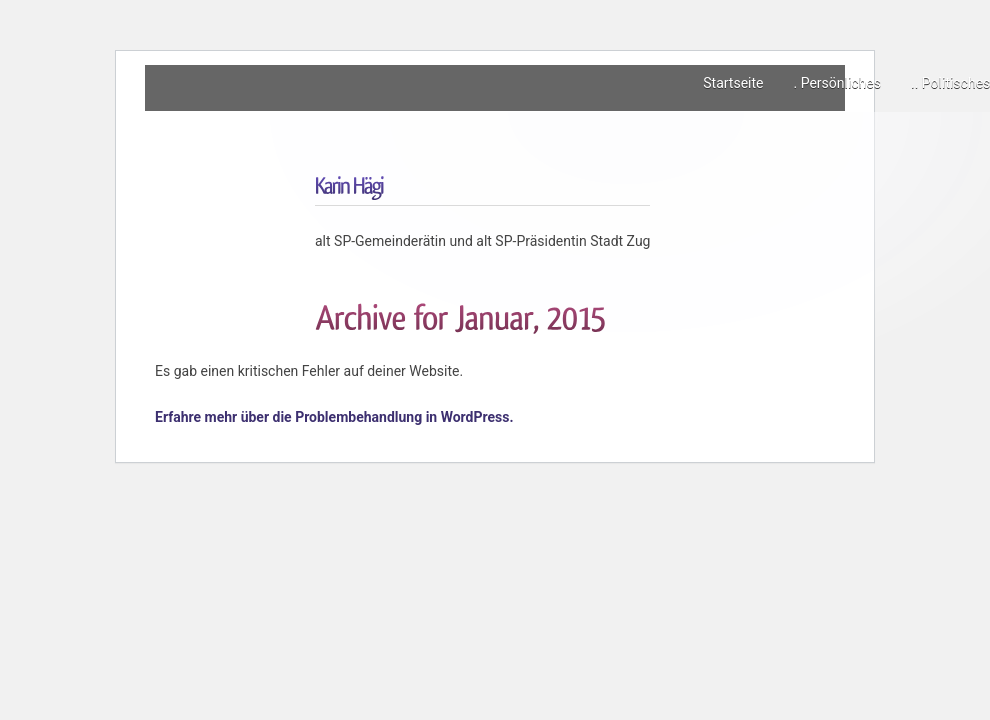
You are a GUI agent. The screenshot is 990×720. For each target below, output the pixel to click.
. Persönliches (837, 83)
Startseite (733, 83)
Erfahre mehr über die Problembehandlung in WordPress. (334, 417)
